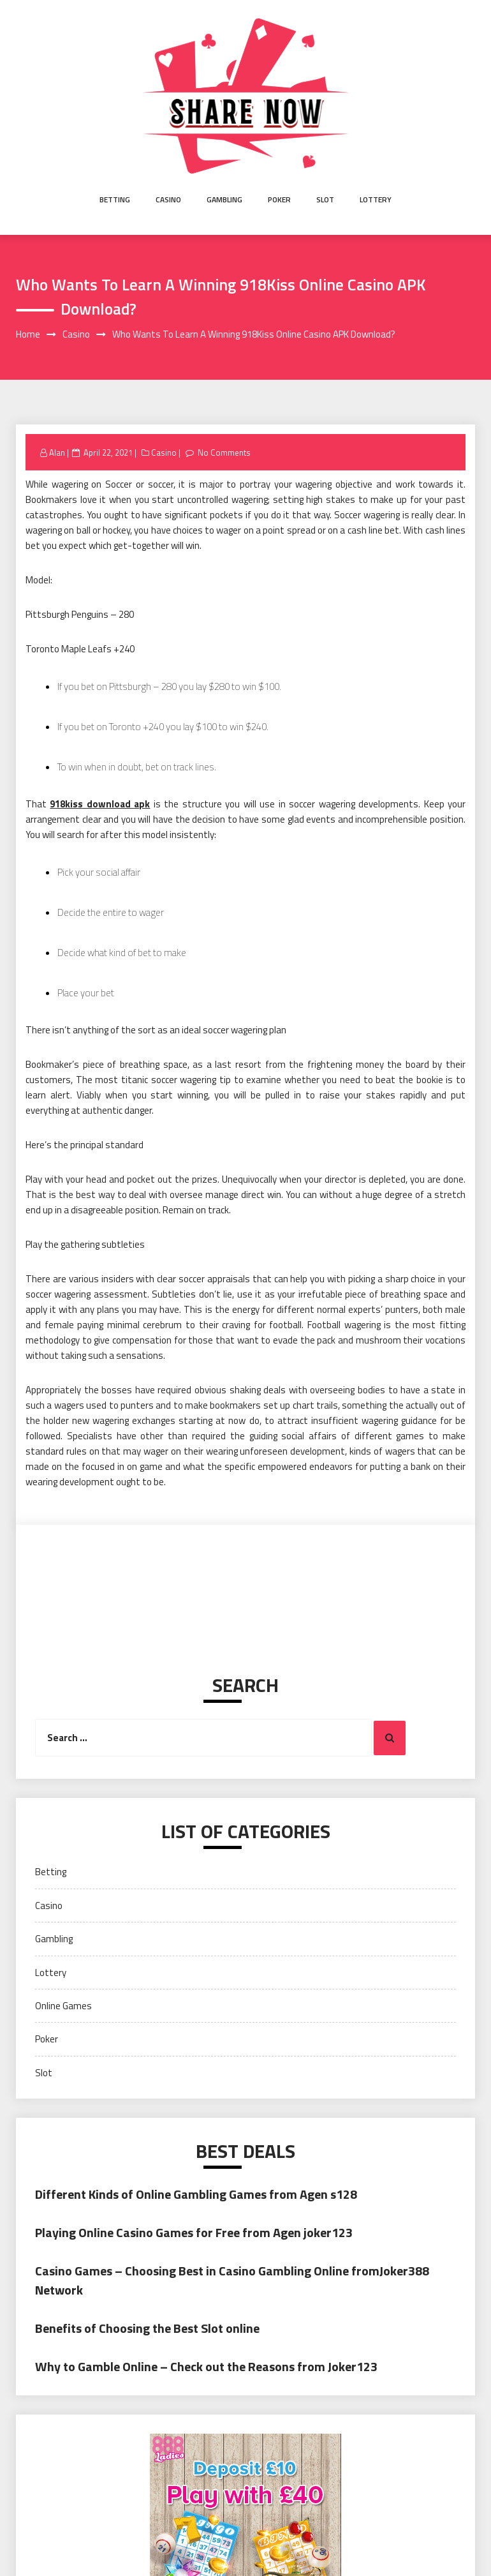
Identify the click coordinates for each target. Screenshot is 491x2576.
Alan (57, 452)
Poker (279, 199)
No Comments (224, 452)
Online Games (63, 2005)
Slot (325, 199)
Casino (168, 199)
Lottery (376, 199)
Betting (114, 199)
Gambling (224, 199)
